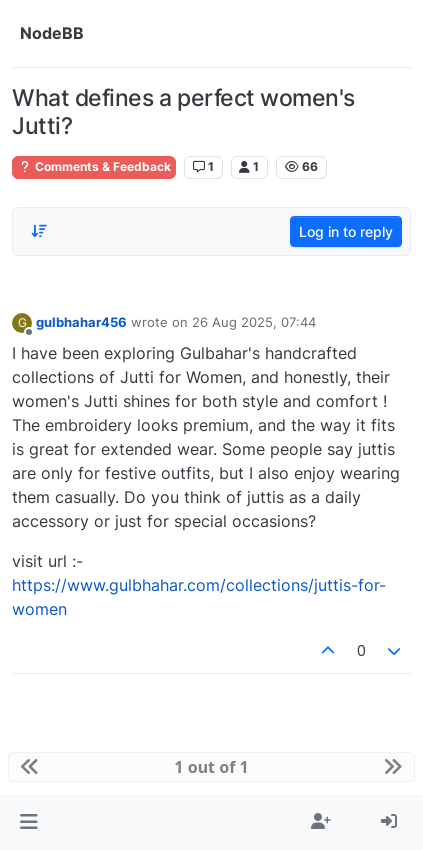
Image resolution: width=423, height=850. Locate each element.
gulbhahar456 (81, 322)
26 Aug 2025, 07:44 (254, 322)
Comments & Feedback (94, 166)
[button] (28, 822)
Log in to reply (346, 231)
